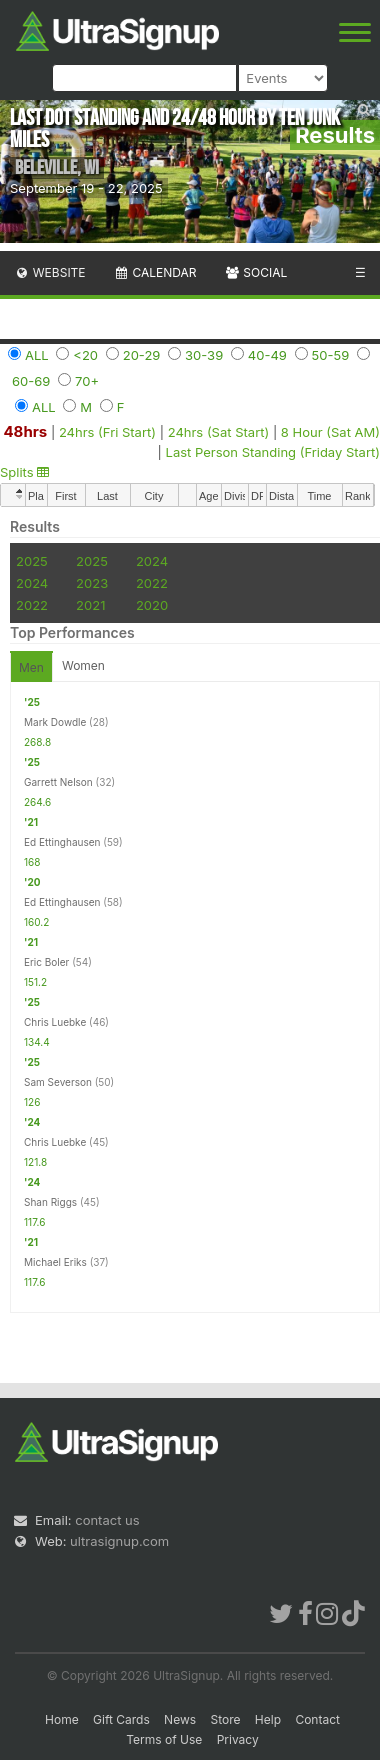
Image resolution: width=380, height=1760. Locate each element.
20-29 (142, 355)
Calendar (155, 272)
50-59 (331, 355)
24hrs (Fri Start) (107, 432)
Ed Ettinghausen (62, 842)
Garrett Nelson (58, 782)
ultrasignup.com (119, 1541)
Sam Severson (58, 1082)
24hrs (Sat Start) (219, 432)
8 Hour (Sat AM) (330, 432)
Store (225, 1719)
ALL (37, 355)
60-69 (31, 381)
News (180, 1719)
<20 (85, 355)
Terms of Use (164, 1739)
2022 (152, 583)
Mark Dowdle (55, 722)
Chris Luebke (55, 1022)
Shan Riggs (50, 1202)
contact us (107, 1520)
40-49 (267, 355)
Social (255, 272)
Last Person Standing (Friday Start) (273, 452)
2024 (152, 561)
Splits (24, 472)
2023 (92, 583)
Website (50, 272)
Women (83, 665)
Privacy (238, 1739)
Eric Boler (46, 962)
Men (31, 667)
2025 (32, 561)
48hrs (25, 431)
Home (62, 1719)
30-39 (204, 355)
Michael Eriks (55, 1262)
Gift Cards (121, 1719)
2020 (152, 605)
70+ (87, 381)
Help (268, 1719)
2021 (90, 605)
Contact (317, 1719)
